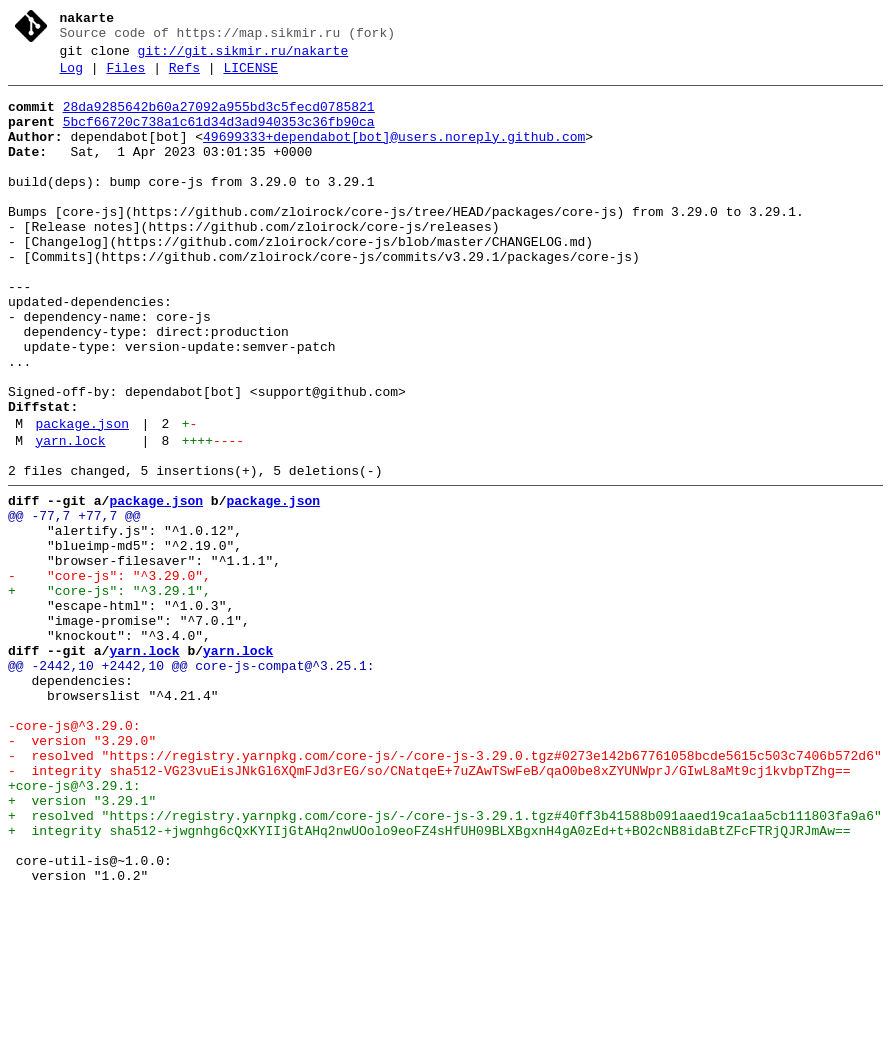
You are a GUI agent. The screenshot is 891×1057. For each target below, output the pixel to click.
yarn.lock (70, 519)
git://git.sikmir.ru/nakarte (243, 57)
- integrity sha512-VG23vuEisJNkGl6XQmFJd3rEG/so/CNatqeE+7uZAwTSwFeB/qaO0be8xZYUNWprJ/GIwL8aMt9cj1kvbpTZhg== (429, 909)
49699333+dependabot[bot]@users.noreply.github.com (394, 155)
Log (71, 77)
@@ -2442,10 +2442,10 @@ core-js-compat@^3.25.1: (191, 783)
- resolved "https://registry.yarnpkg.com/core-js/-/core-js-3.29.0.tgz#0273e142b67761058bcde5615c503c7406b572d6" (445, 891)
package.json (82, 499)
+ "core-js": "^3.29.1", (109, 693)
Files (125, 77)
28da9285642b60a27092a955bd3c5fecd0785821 (219, 119)
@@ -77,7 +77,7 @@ (74, 603)
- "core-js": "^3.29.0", (109, 675)
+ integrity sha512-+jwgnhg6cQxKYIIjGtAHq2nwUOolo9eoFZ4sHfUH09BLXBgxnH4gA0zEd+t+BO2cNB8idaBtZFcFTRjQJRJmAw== (429, 981)
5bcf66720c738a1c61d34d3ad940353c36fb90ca (219, 137)
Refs (184, 77)
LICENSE (250, 77)
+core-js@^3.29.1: (74, 927)
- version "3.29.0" (82, 873)
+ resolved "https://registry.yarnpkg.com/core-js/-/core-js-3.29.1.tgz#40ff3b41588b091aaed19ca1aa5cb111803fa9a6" (445, 963)
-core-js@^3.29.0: (74, 855)
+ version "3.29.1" (82, 945)
